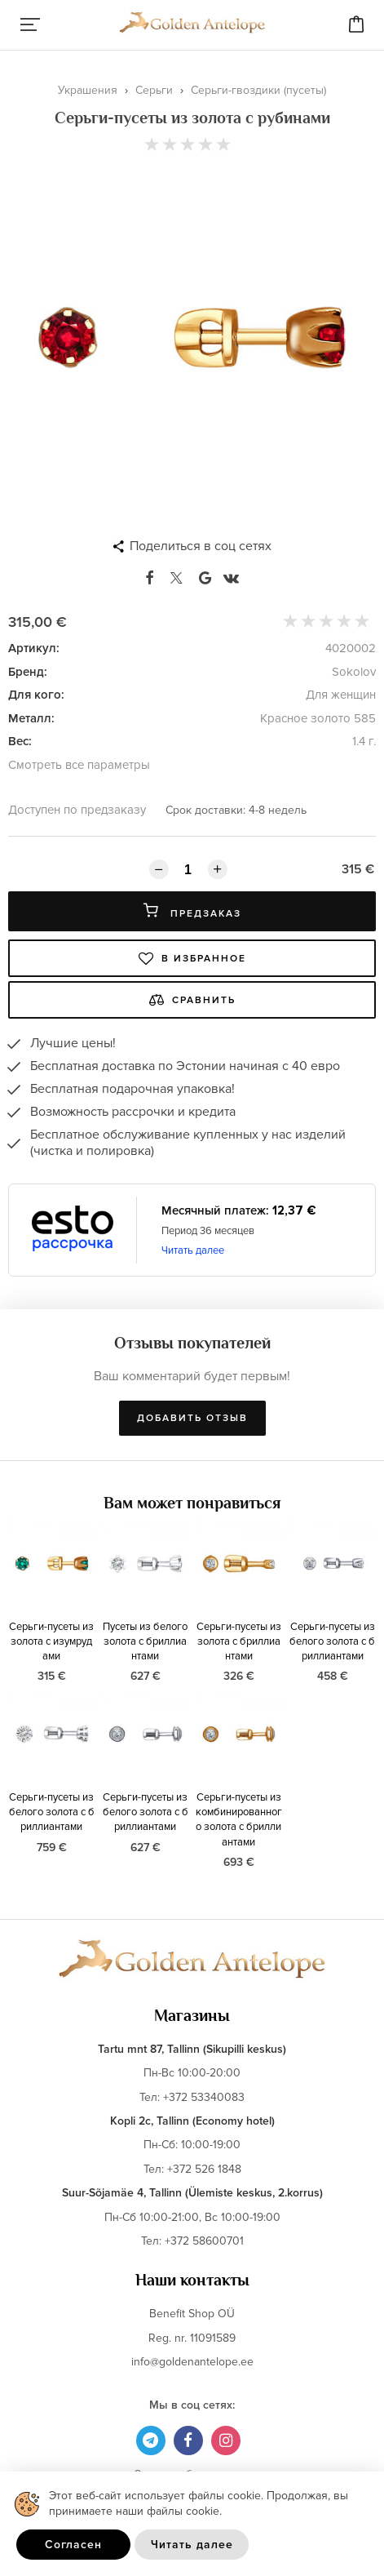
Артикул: (34, 648)
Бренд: (27, 671)
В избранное (192, 958)
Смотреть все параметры (79, 764)
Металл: (31, 718)
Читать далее (192, 1250)
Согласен (73, 2545)
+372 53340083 (204, 2097)
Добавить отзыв (192, 1418)
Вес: (20, 741)
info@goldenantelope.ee (192, 2362)
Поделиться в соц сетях (200, 546)
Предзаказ (192, 911)
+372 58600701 (204, 2241)
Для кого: (36, 694)
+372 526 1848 (204, 2169)
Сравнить (192, 1000)
